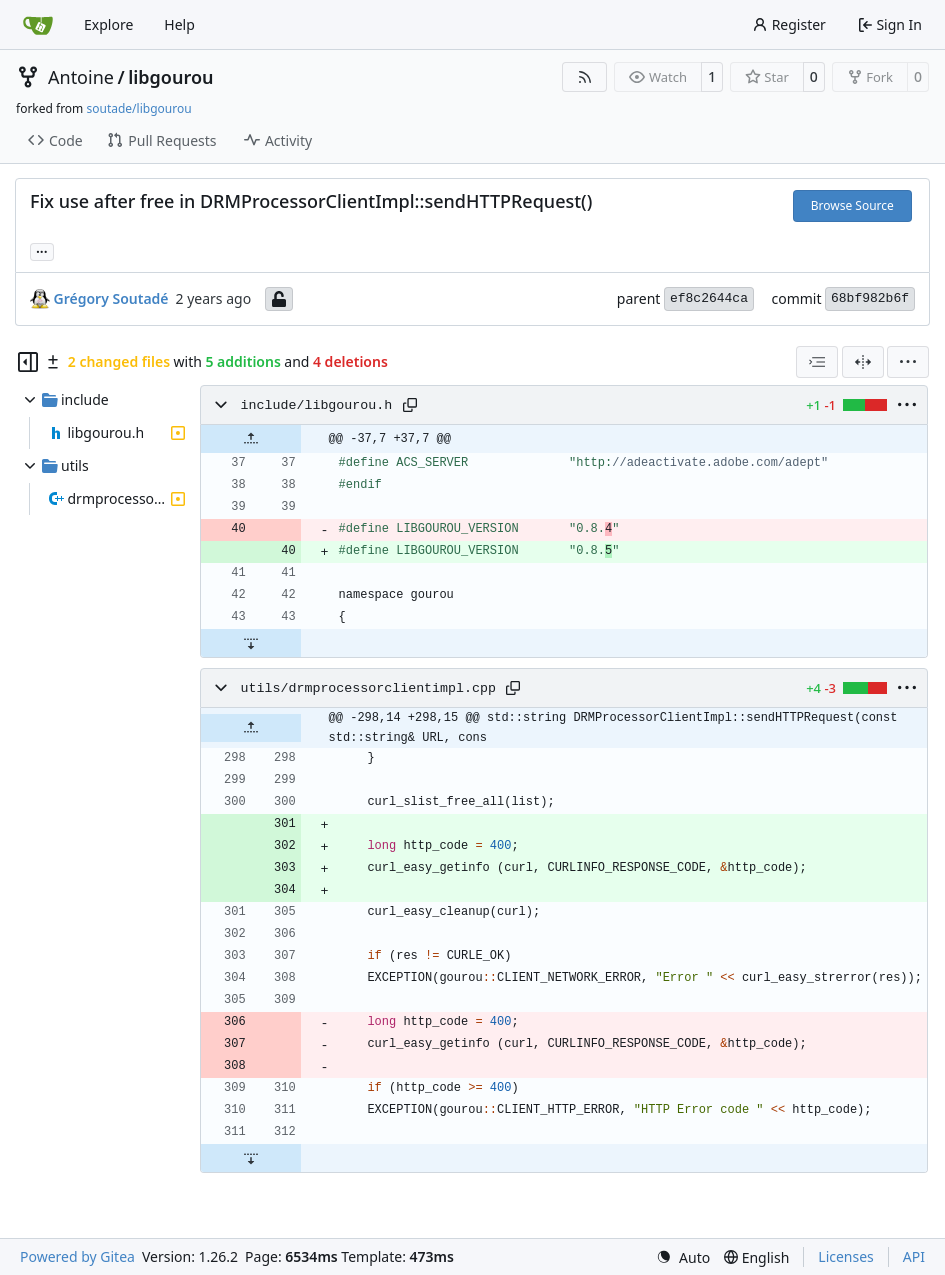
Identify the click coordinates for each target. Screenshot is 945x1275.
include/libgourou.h (317, 405)
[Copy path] (410, 405)
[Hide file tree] (28, 362)
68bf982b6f (870, 298)
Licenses (846, 1256)
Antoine (81, 77)
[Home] (38, 25)
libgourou (170, 77)
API (914, 1256)
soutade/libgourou (138, 108)
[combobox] (817, 362)
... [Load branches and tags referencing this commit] (42, 250)
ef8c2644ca (709, 298)
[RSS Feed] (585, 77)
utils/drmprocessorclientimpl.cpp (368, 688)
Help (179, 24)
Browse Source (852, 205)
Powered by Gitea (77, 1256)
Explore (108, 24)
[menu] (908, 362)
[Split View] (863, 362)
